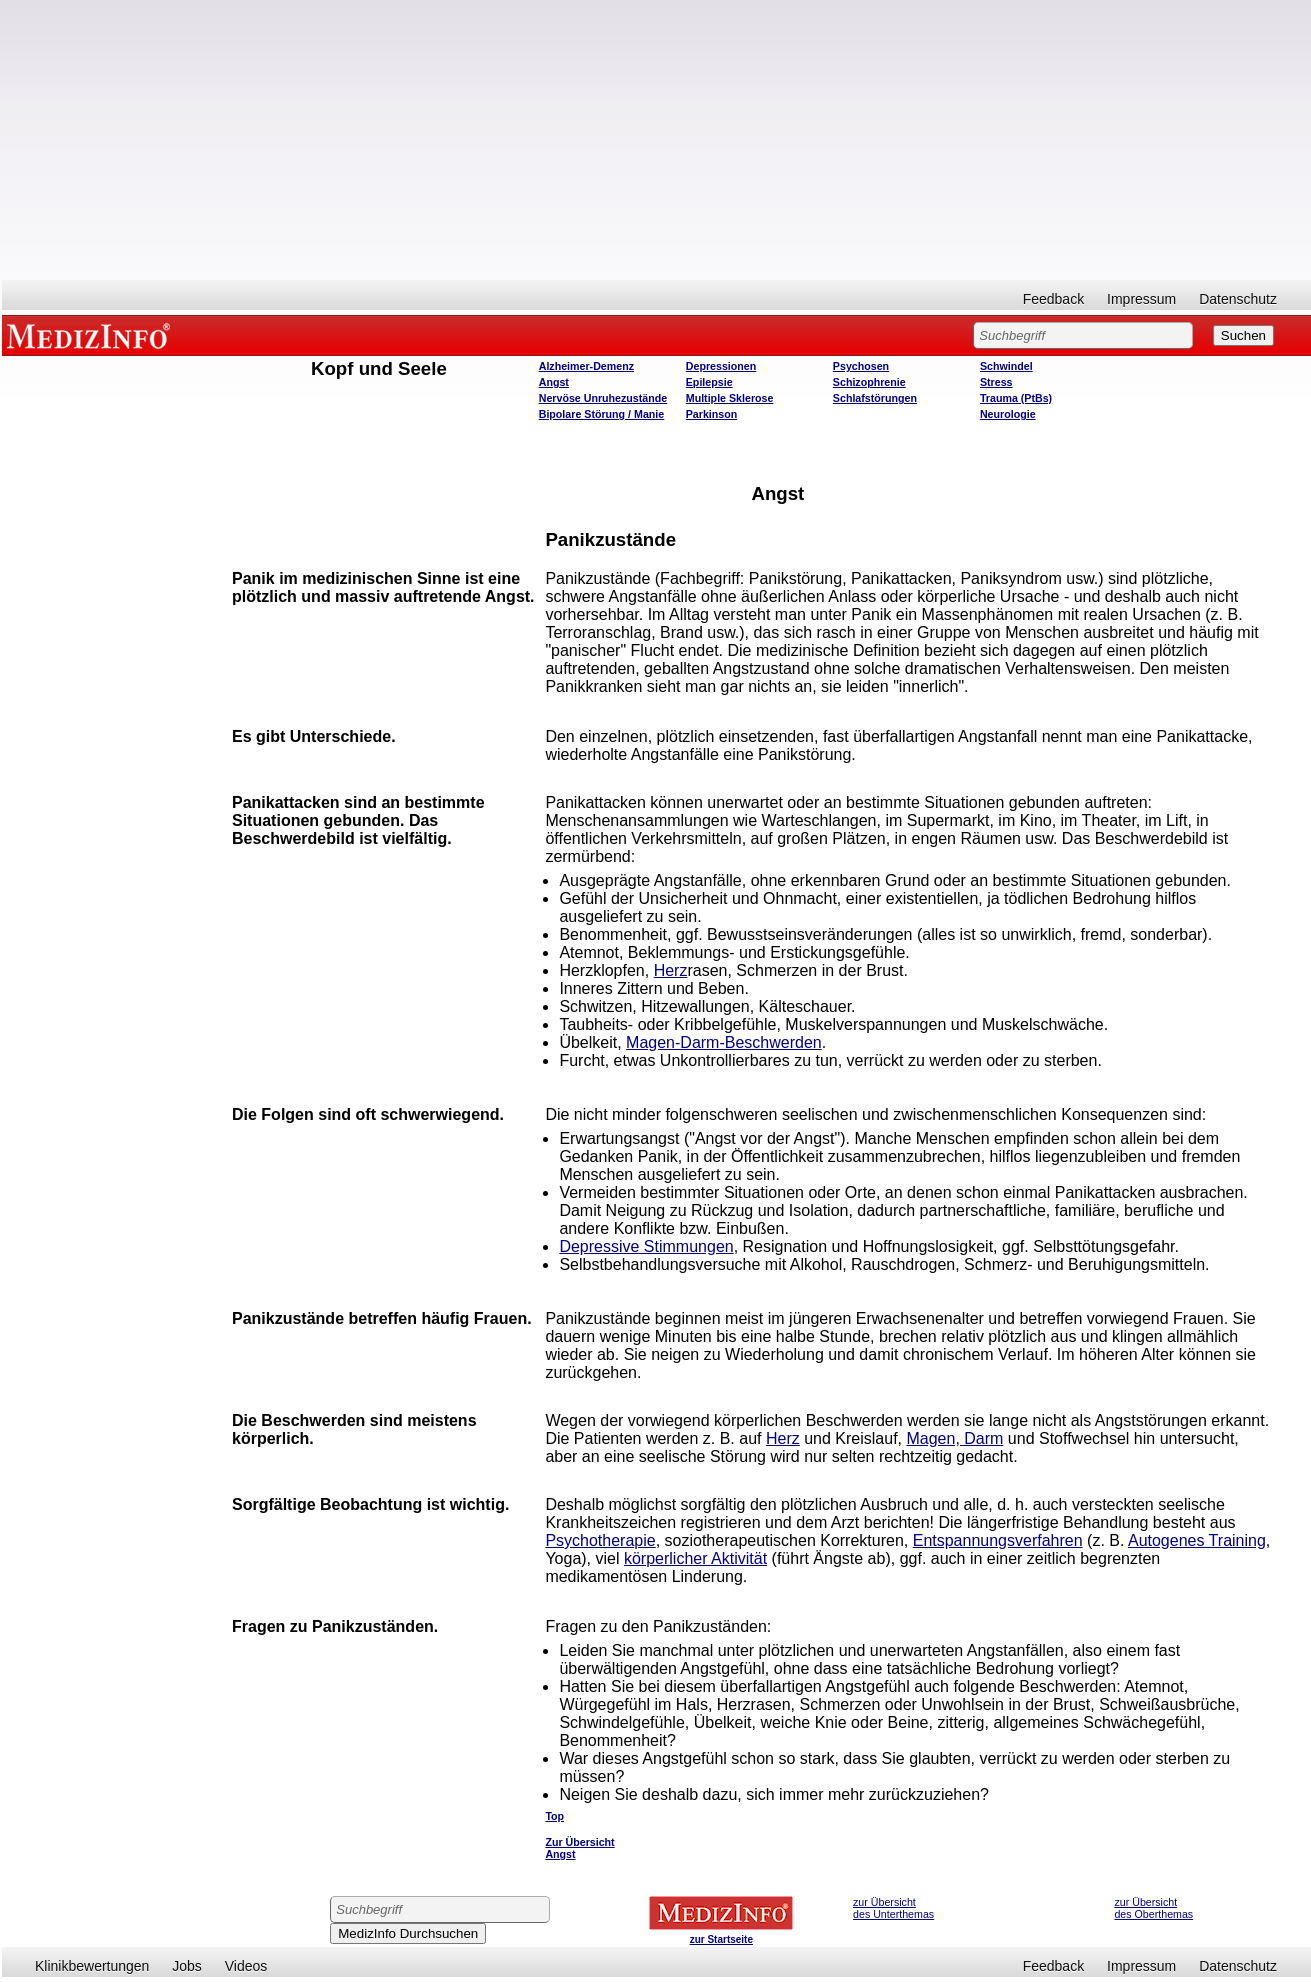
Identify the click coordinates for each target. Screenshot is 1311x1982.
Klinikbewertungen (92, 1966)
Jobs (187, 1966)
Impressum (1141, 299)
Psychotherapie (600, 1540)
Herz (671, 970)
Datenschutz (1238, 299)
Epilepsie (709, 382)
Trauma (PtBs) (1016, 398)
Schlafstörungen (875, 398)
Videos (246, 1966)
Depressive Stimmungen (646, 1246)
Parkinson (712, 414)
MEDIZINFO (92, 335)
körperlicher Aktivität (695, 1558)
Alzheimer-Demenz (586, 366)
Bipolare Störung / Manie (602, 414)
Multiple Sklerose (730, 398)
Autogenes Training (1197, 1540)
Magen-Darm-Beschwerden (724, 1042)
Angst (554, 382)
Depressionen (721, 366)
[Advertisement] (657, 140)
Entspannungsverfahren (998, 1540)
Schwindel (1006, 366)
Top (554, 1816)
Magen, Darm (954, 1438)
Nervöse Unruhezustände (603, 398)
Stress (996, 382)
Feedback (1053, 299)
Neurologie (1008, 414)
